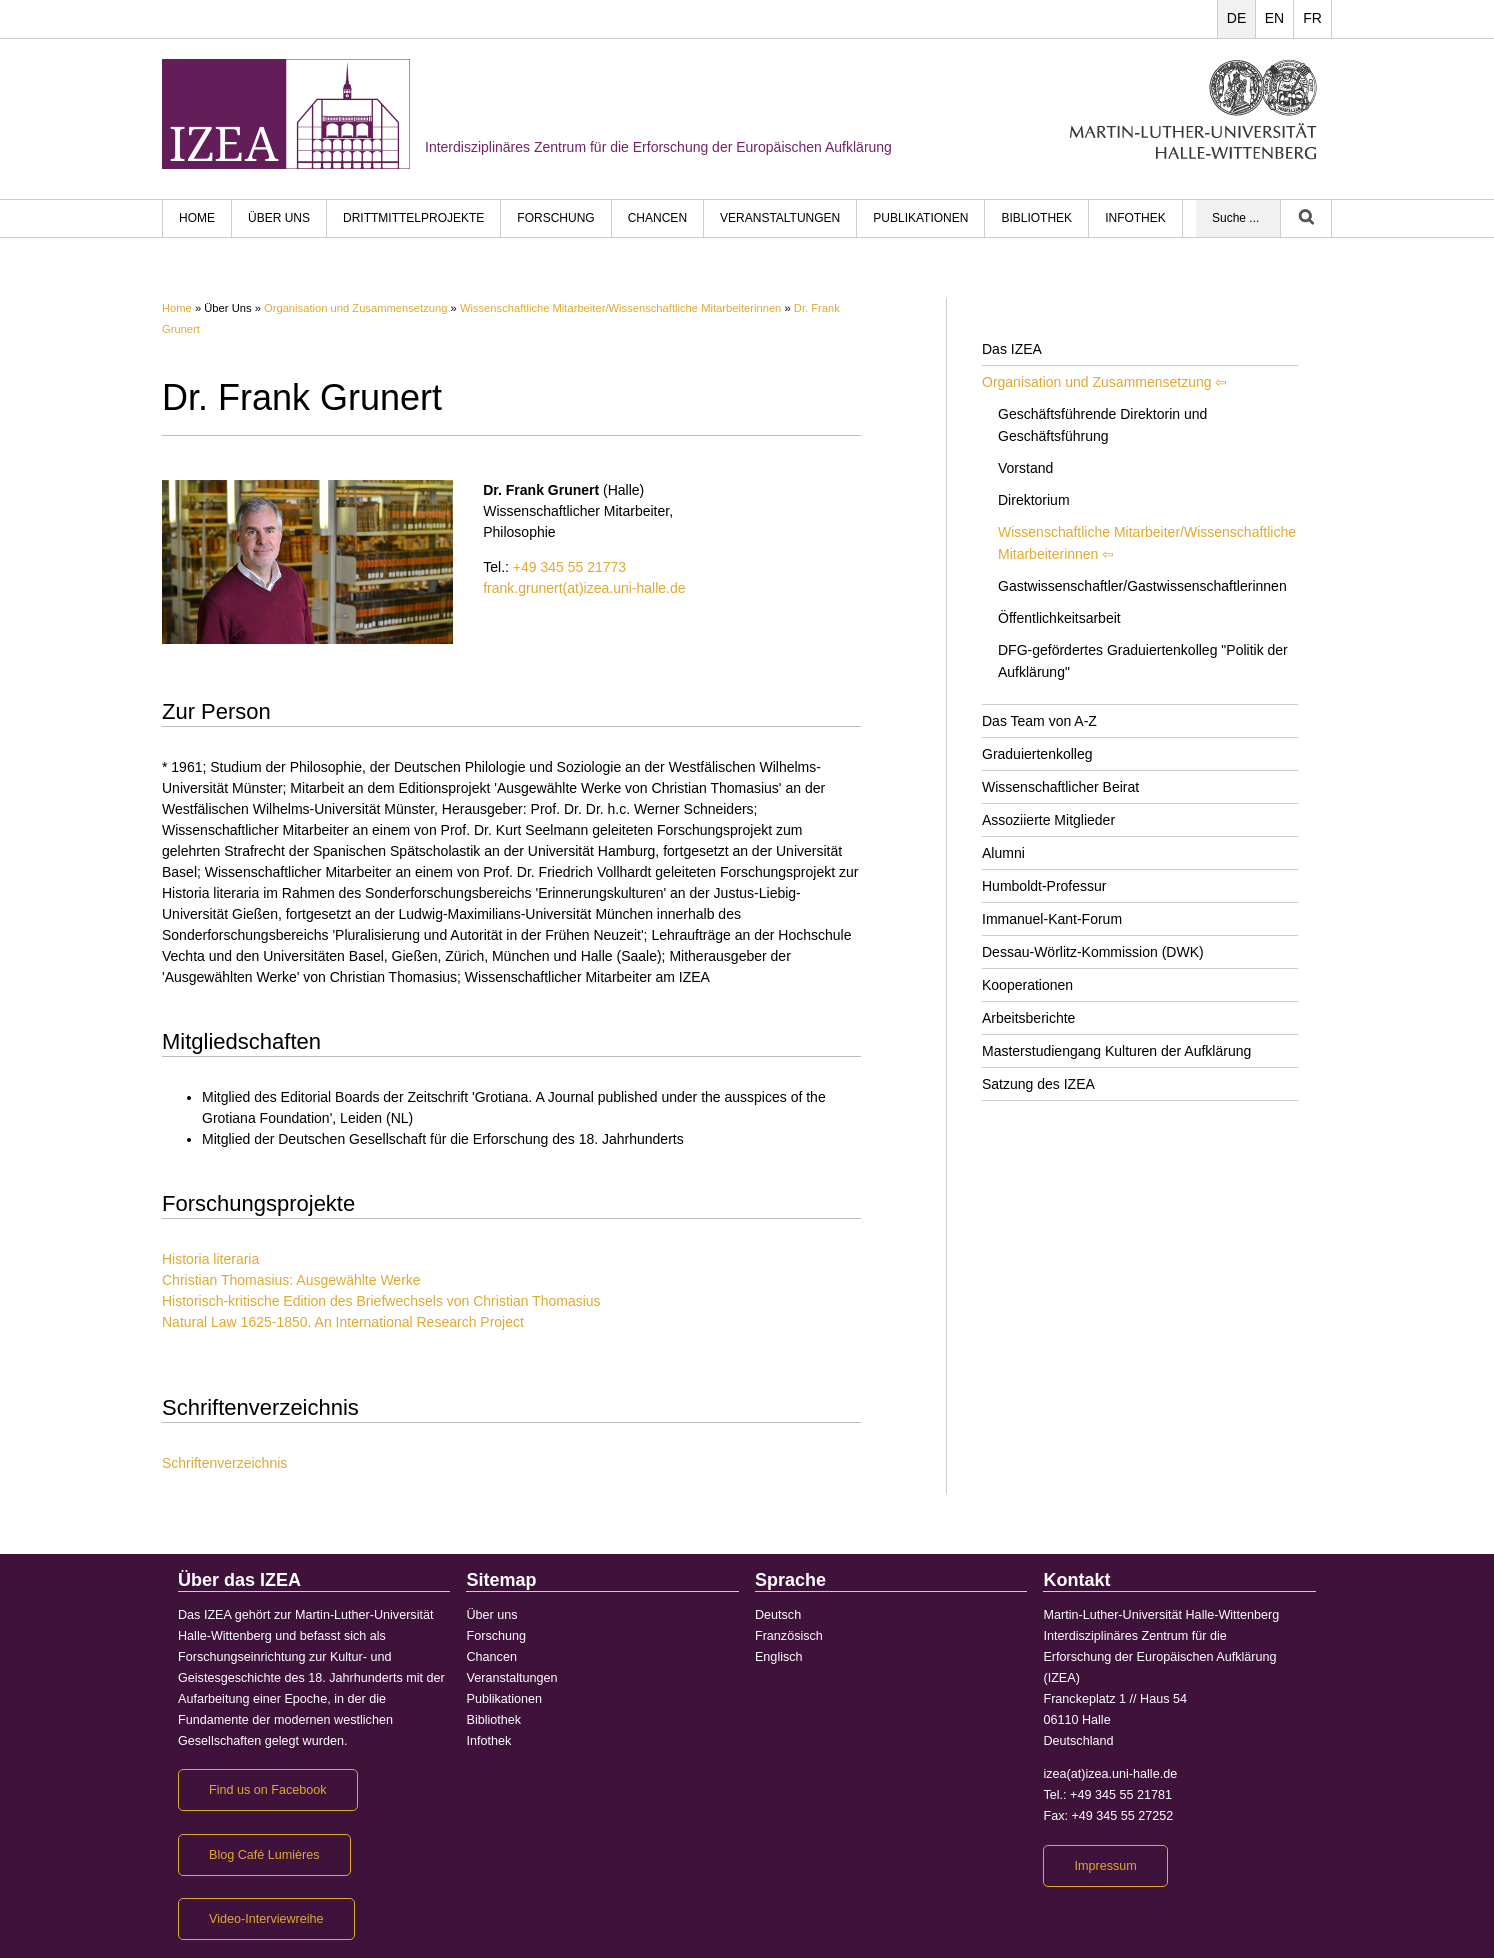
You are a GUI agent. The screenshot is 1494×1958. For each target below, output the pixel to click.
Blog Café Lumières (264, 1855)
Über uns (279, 218)
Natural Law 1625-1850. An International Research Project (343, 1322)
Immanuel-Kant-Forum (1052, 919)
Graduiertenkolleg (1037, 754)
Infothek (1135, 218)
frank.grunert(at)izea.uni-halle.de (584, 588)
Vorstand (1025, 468)
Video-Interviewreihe (266, 1919)
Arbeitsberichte (1028, 1018)
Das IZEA (1012, 349)
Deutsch (778, 1615)
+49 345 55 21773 (569, 567)
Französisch (789, 1636)
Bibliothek (1036, 218)
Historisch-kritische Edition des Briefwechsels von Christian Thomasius (381, 1301)
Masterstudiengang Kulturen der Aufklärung (1116, 1051)
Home (177, 308)
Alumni (1003, 853)
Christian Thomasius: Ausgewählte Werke (291, 1280)
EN (1274, 18)
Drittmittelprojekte (413, 218)
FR (1312, 18)
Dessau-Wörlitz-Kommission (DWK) (1093, 952)
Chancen (657, 218)
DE (1236, 18)
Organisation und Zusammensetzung (355, 308)
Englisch (779, 1657)
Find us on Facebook (268, 1790)
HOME (197, 218)
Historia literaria (210, 1259)
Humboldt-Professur (1044, 886)
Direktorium (1034, 500)
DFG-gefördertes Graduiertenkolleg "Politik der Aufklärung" (1143, 661)
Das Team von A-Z (1039, 721)
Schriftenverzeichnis (224, 1463)
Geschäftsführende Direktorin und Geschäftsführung (1102, 425)
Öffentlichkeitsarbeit (1059, 618)
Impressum (1105, 1866)
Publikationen (920, 218)
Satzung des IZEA (1038, 1084)
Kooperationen (1027, 985)
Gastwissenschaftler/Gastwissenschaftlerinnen (1142, 586)
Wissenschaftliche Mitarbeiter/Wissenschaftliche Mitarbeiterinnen (620, 308)
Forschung (555, 218)
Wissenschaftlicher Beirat (1060, 787)
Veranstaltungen (780, 218)
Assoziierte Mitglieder (1048, 820)
